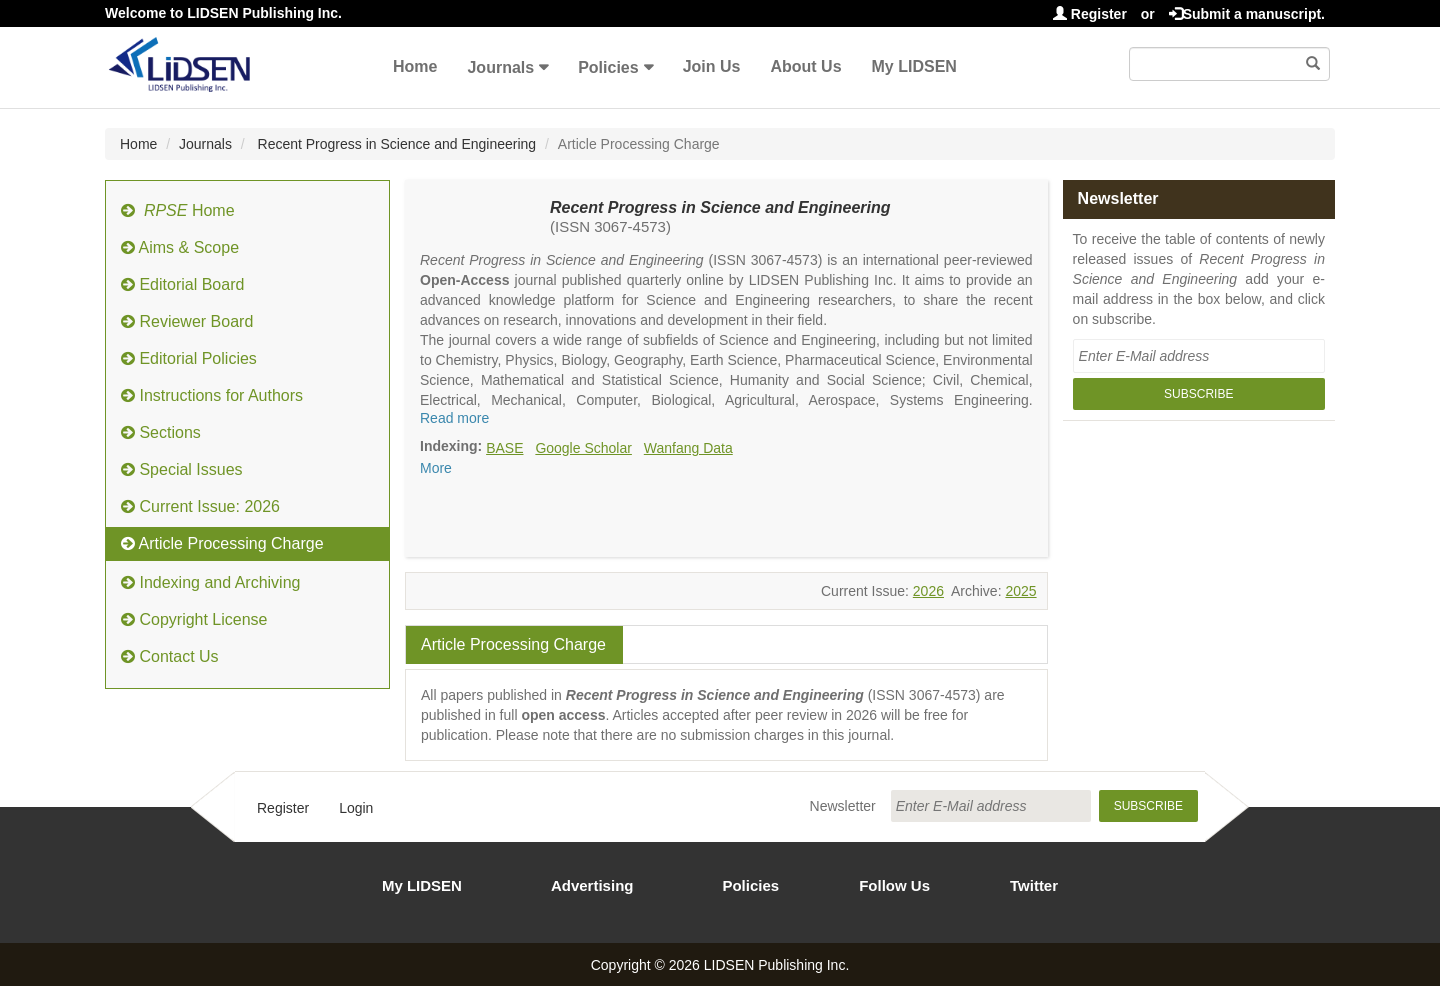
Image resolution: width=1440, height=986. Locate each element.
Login (356, 808)
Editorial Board (182, 284)
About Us (805, 66)
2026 (928, 591)
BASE (504, 448)
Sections (161, 432)
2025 (1020, 591)
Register (1090, 14)
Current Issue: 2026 (200, 506)
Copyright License (194, 619)
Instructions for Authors (212, 395)
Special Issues (182, 469)
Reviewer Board (187, 321)
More (436, 468)
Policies (608, 67)
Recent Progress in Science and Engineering (395, 144)
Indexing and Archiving (210, 582)
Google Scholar (583, 448)
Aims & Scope (180, 247)
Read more (454, 418)
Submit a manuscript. (1247, 14)
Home (415, 66)
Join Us (712, 66)
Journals (500, 67)
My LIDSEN (914, 66)
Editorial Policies (189, 358)
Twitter (1034, 885)
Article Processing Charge (222, 543)
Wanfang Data (688, 448)
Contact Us (170, 656)
